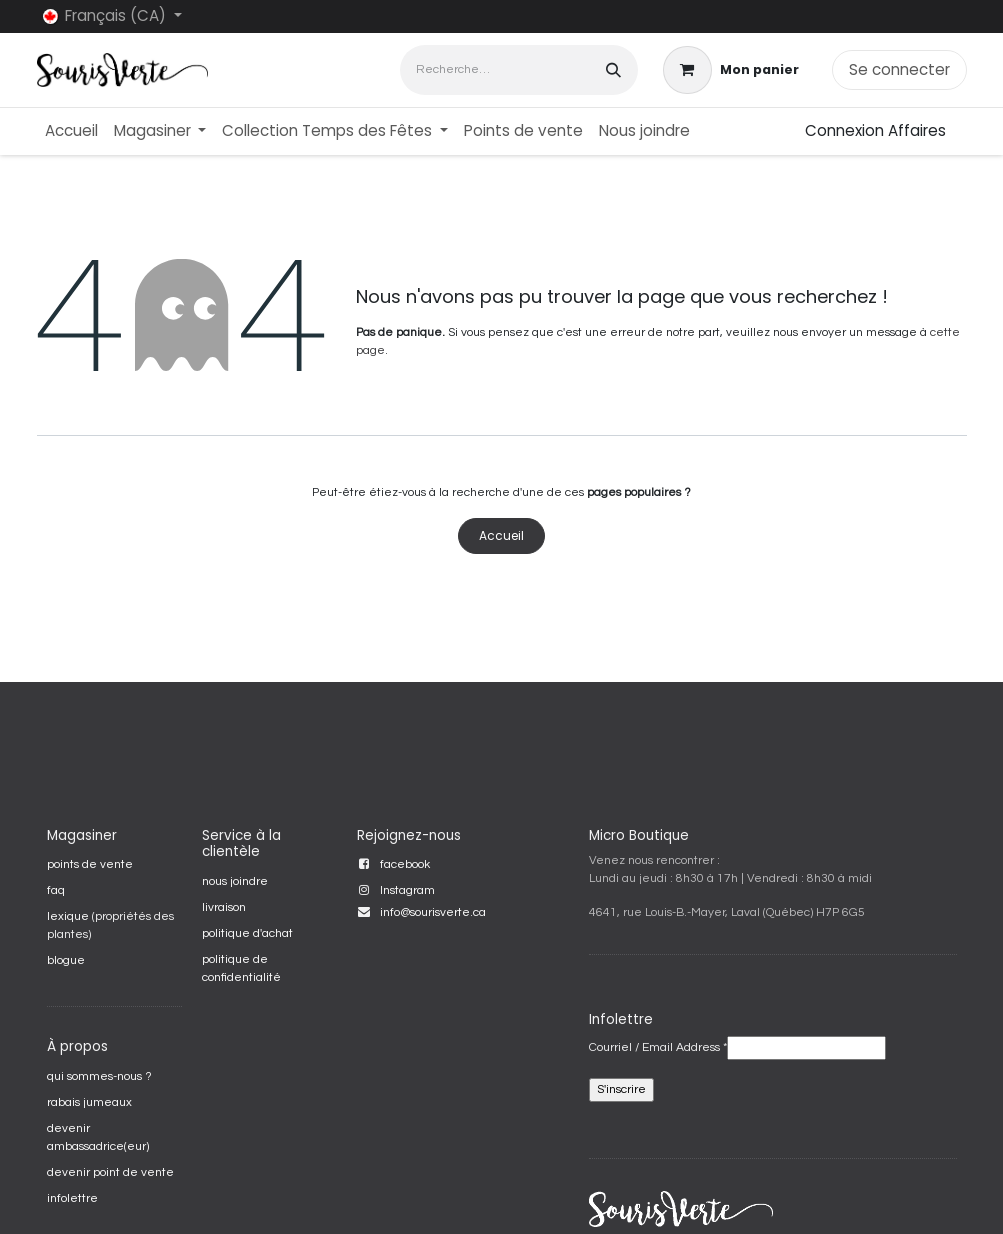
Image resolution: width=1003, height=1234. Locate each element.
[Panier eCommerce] (730, 70)
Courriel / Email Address (658, 1047)
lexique (68, 916)
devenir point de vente (110, 1172)
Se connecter (899, 69)
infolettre (72, 1198)
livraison (224, 907)
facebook (405, 864)
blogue (66, 960)
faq (56, 890)
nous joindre (235, 881)
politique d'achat (247, 933)
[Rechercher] (613, 69)
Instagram (407, 890)
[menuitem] (71, 131)
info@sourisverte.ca (433, 912)
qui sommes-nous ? (99, 1076)
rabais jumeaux (89, 1102)
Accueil (501, 535)
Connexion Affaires (875, 130)
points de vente (90, 864)
